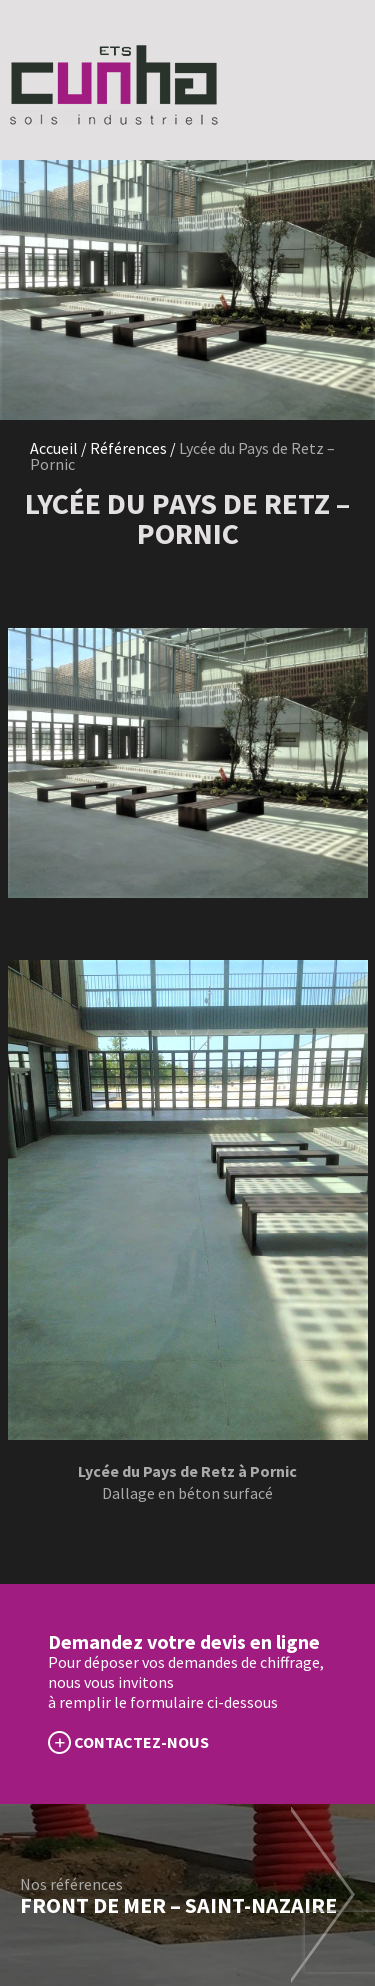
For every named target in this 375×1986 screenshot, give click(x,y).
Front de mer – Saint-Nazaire (178, 1905)
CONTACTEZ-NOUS (141, 1742)
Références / (133, 448)
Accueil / (60, 448)
